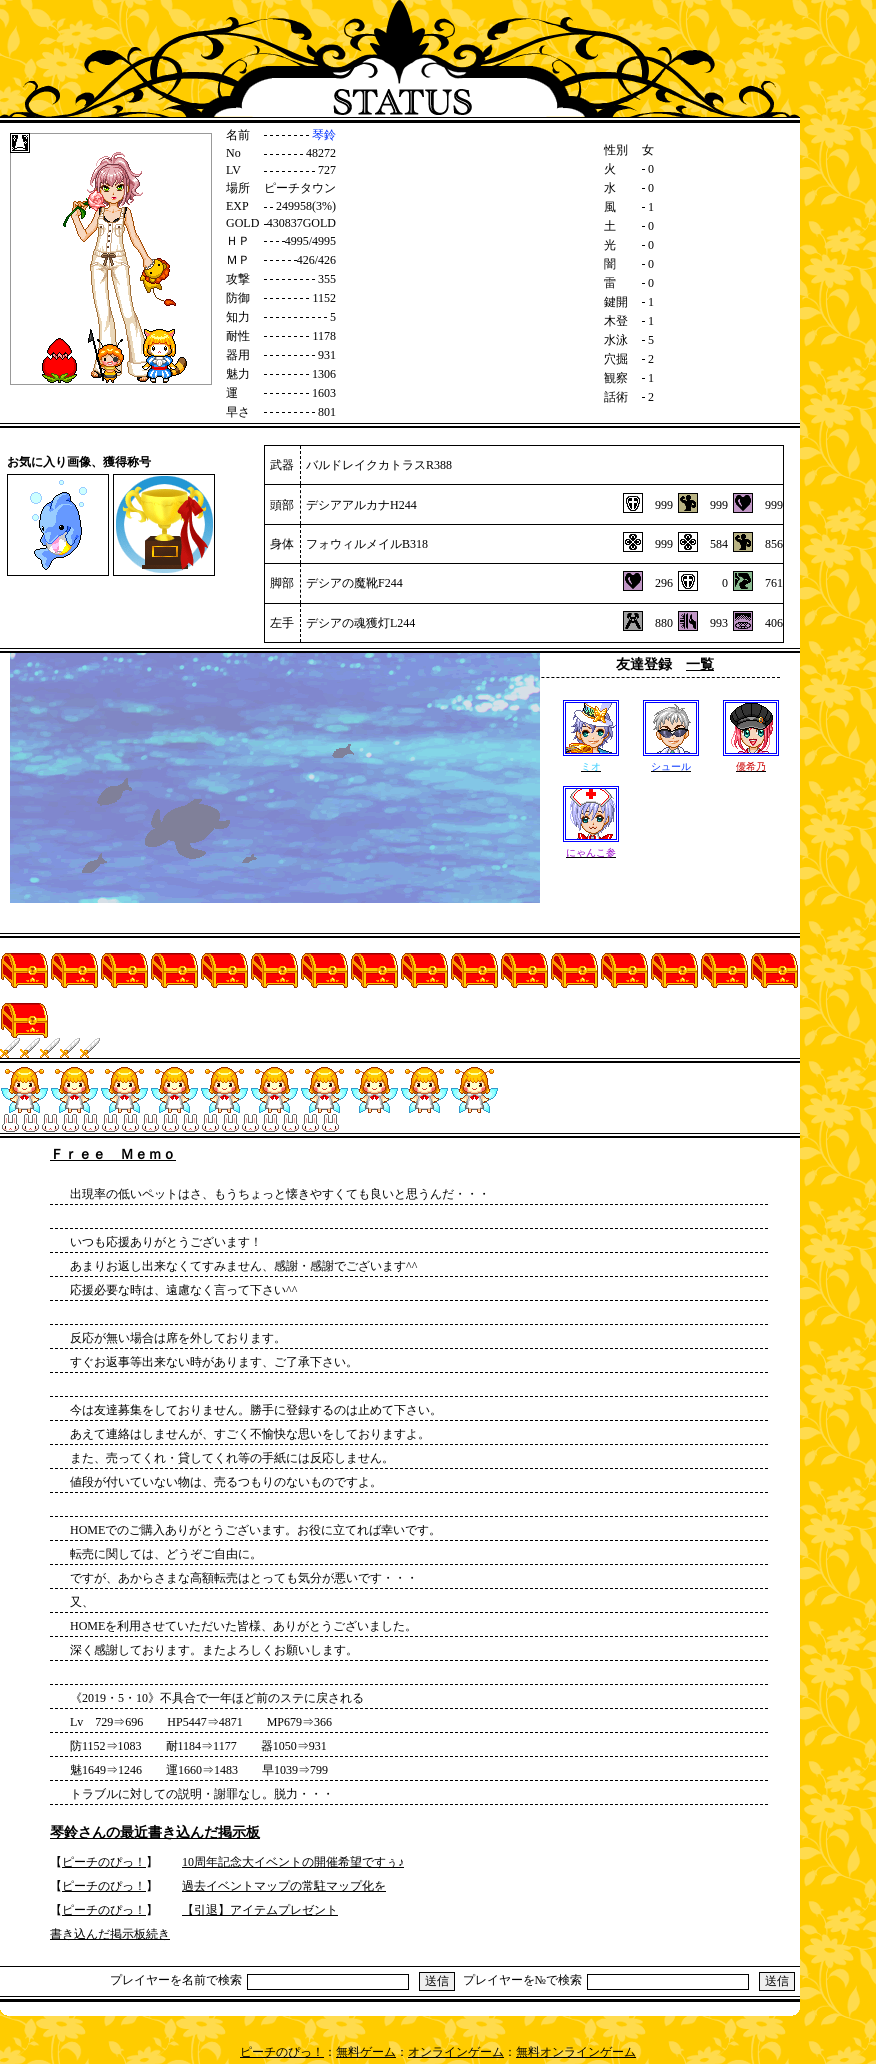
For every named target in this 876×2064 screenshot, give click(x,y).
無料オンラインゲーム (576, 2052)
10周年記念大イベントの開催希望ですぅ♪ (293, 1862)
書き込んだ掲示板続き (110, 1934)
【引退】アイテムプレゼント (260, 1910)
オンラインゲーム (456, 2052)
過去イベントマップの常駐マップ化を (284, 1886)
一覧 (700, 664)
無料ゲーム (366, 2052)
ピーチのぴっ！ (104, 1862)
